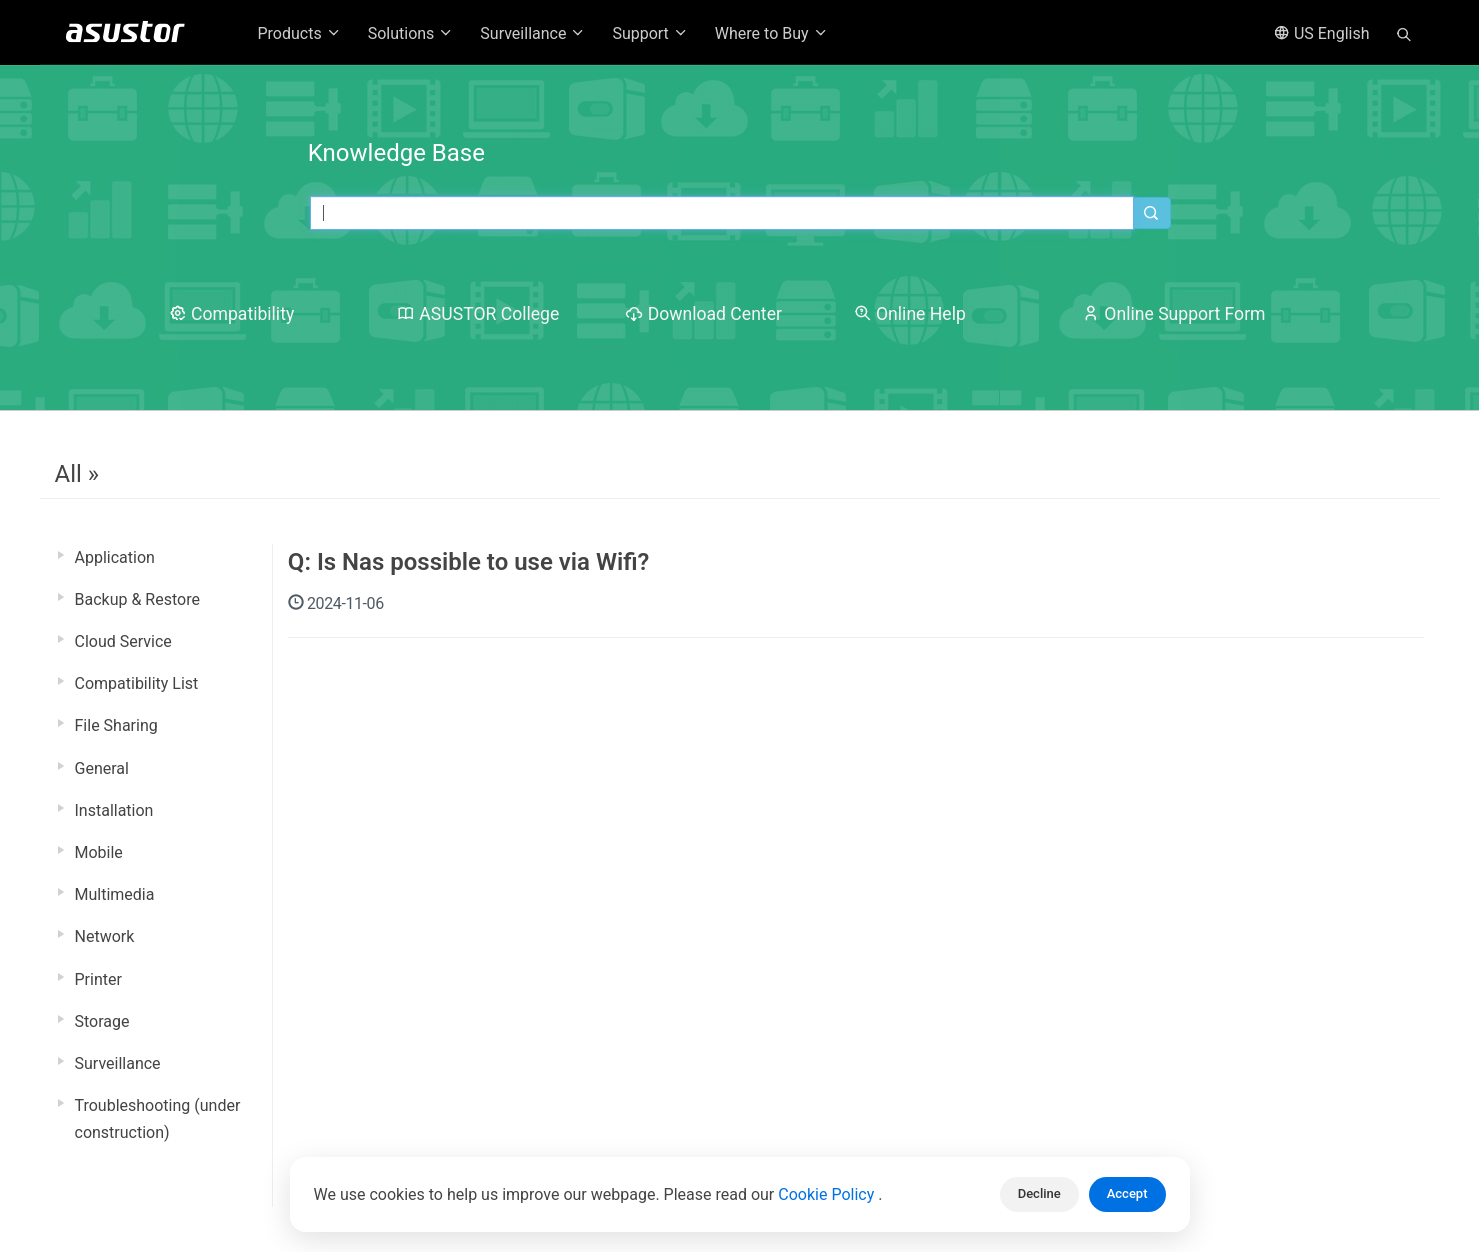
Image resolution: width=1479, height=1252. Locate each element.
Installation (114, 810)
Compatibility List (137, 683)
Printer (98, 979)
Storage (102, 1021)
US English (1322, 33)
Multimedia (115, 894)
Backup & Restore (137, 599)
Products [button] (300, 33)
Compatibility (232, 314)
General (102, 768)
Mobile (99, 852)
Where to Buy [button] (772, 33)
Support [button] (650, 33)
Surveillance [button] (533, 33)
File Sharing (116, 725)
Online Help (910, 314)
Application (115, 557)
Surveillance (118, 1063)
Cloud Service (123, 641)
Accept (1127, 1193)
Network (105, 936)
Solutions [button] (411, 33)
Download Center (703, 314)
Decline (1039, 1193)
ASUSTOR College (478, 314)
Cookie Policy (828, 1194)
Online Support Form (1174, 314)
